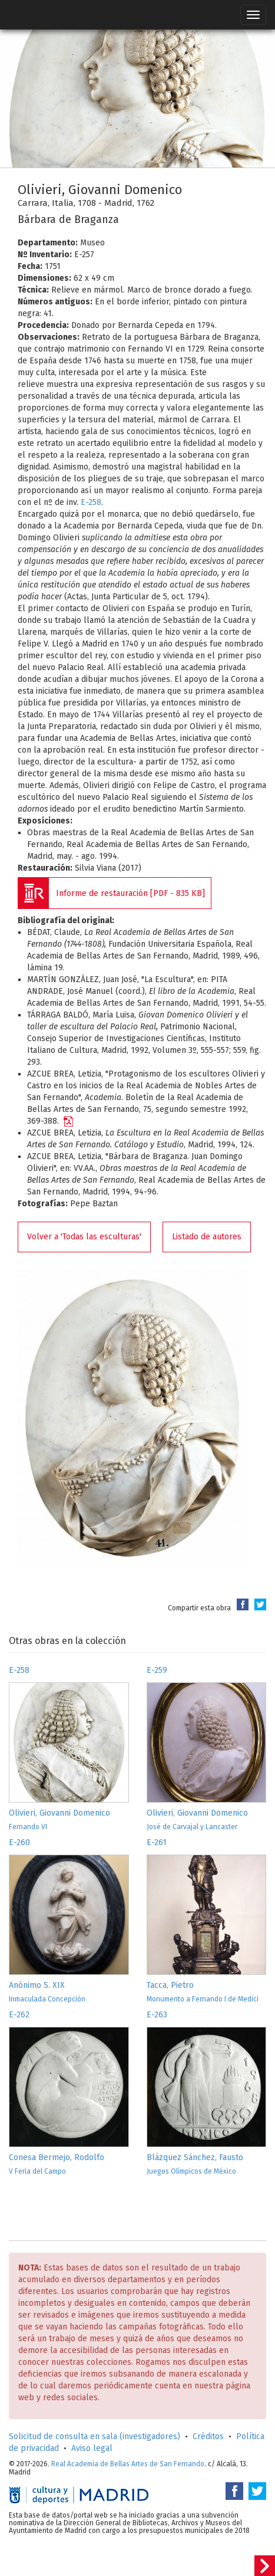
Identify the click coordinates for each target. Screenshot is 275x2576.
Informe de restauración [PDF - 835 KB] (130, 893)
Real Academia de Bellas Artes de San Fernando (127, 2464)
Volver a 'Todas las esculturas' (84, 1237)
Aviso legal (91, 2448)
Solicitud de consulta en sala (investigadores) (94, 2436)
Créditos (208, 2436)
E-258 (91, 502)
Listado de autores (206, 1237)
